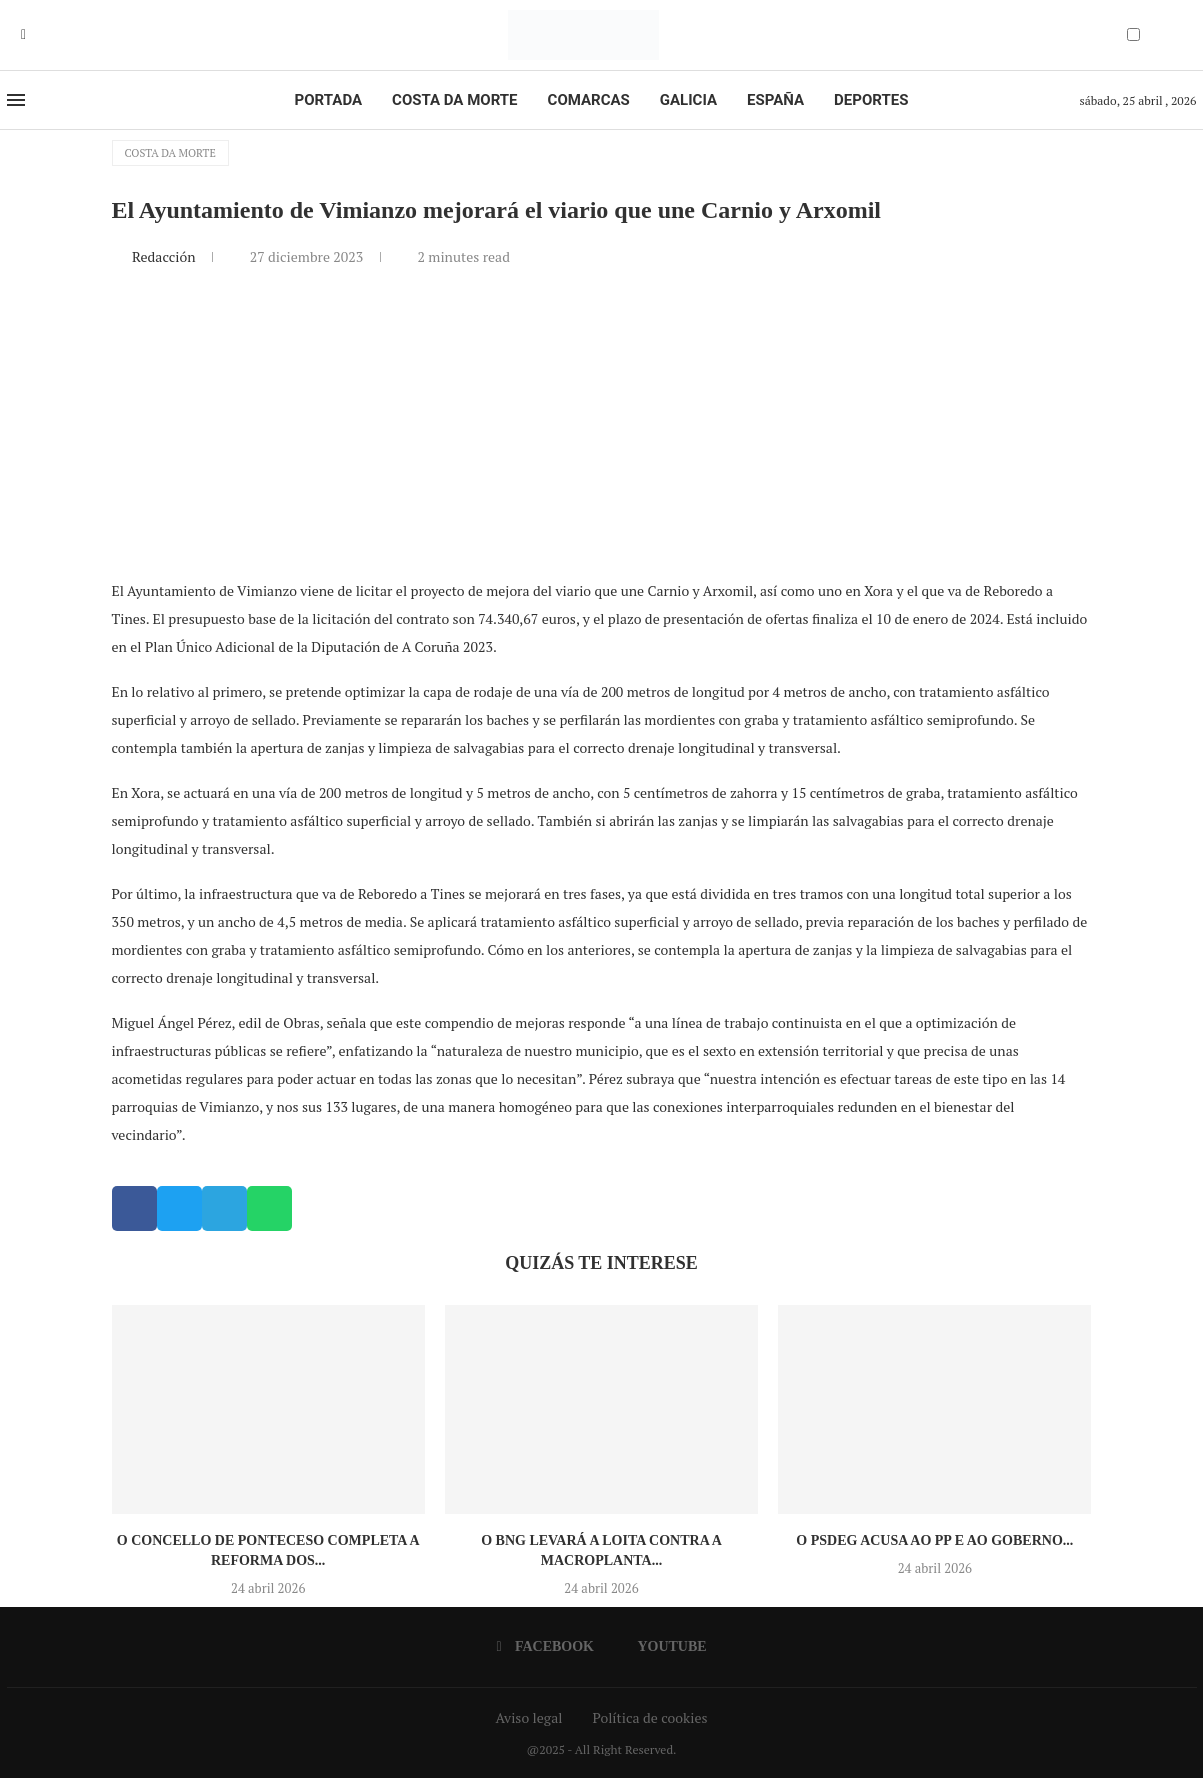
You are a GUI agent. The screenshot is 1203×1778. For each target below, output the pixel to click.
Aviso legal (529, 1717)
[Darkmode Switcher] (1133, 34)
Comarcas (589, 100)
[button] (134, 1208)
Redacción (165, 256)
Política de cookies (649, 1717)
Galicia (688, 100)
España (775, 100)
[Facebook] (23, 35)
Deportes (871, 100)
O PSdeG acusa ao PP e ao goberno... (934, 1540)
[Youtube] (38, 35)
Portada (328, 100)
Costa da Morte (455, 100)
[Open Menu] (16, 100)
